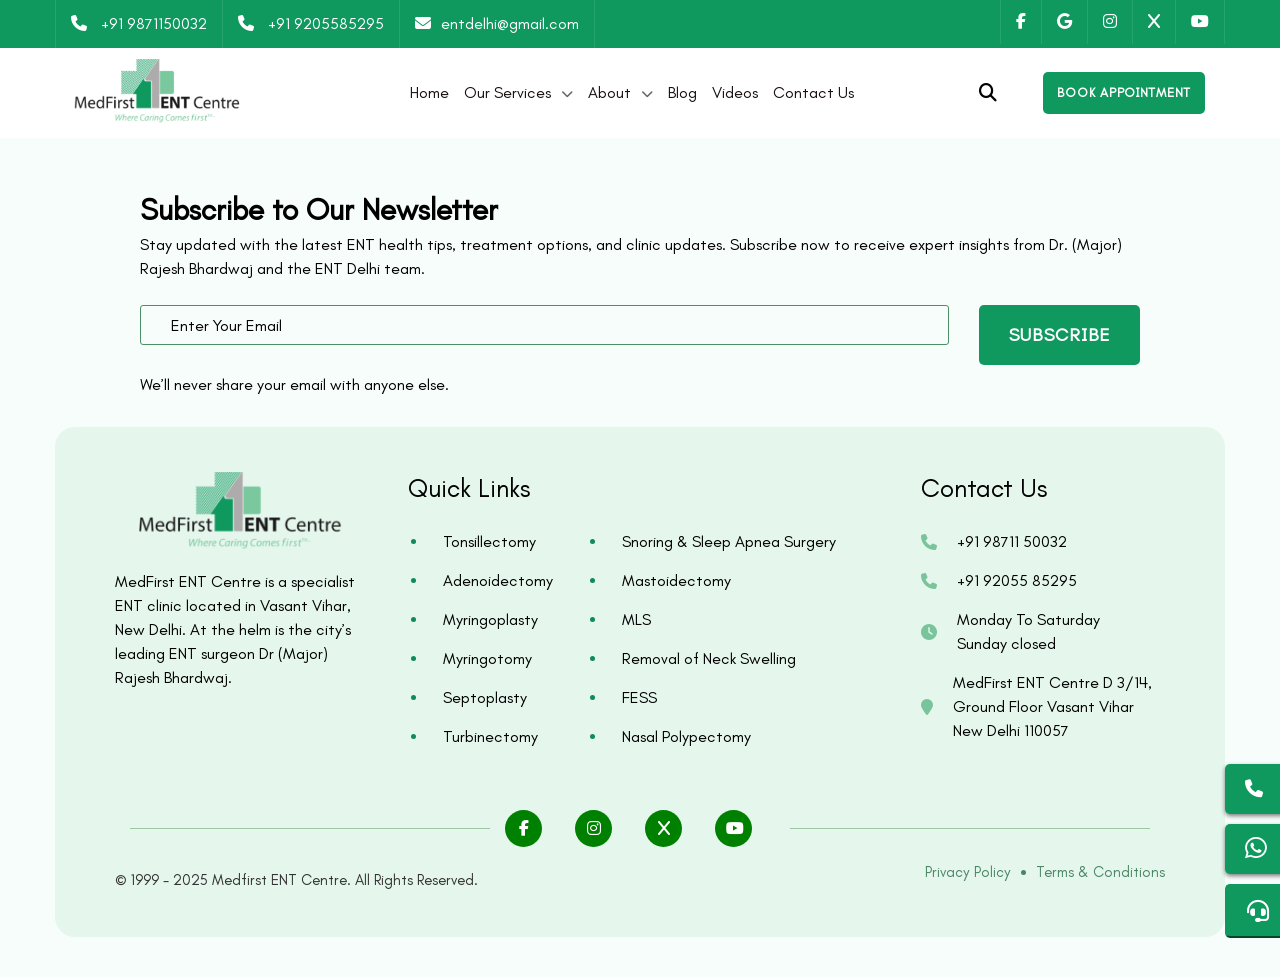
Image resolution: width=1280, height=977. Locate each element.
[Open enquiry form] (1124, 93)
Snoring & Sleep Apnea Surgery (729, 541)
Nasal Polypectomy (686, 736)
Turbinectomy (490, 736)
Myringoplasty (490, 619)
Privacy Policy (968, 872)
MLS (636, 619)
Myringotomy (487, 658)
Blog (682, 92)
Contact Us (813, 92)
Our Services (507, 92)
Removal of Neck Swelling (709, 658)
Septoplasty (485, 697)
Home (429, 92)
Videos (735, 92)
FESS (639, 697)
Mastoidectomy (676, 580)
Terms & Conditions (1100, 872)
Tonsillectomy (489, 541)
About (609, 92)
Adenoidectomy (498, 580)
